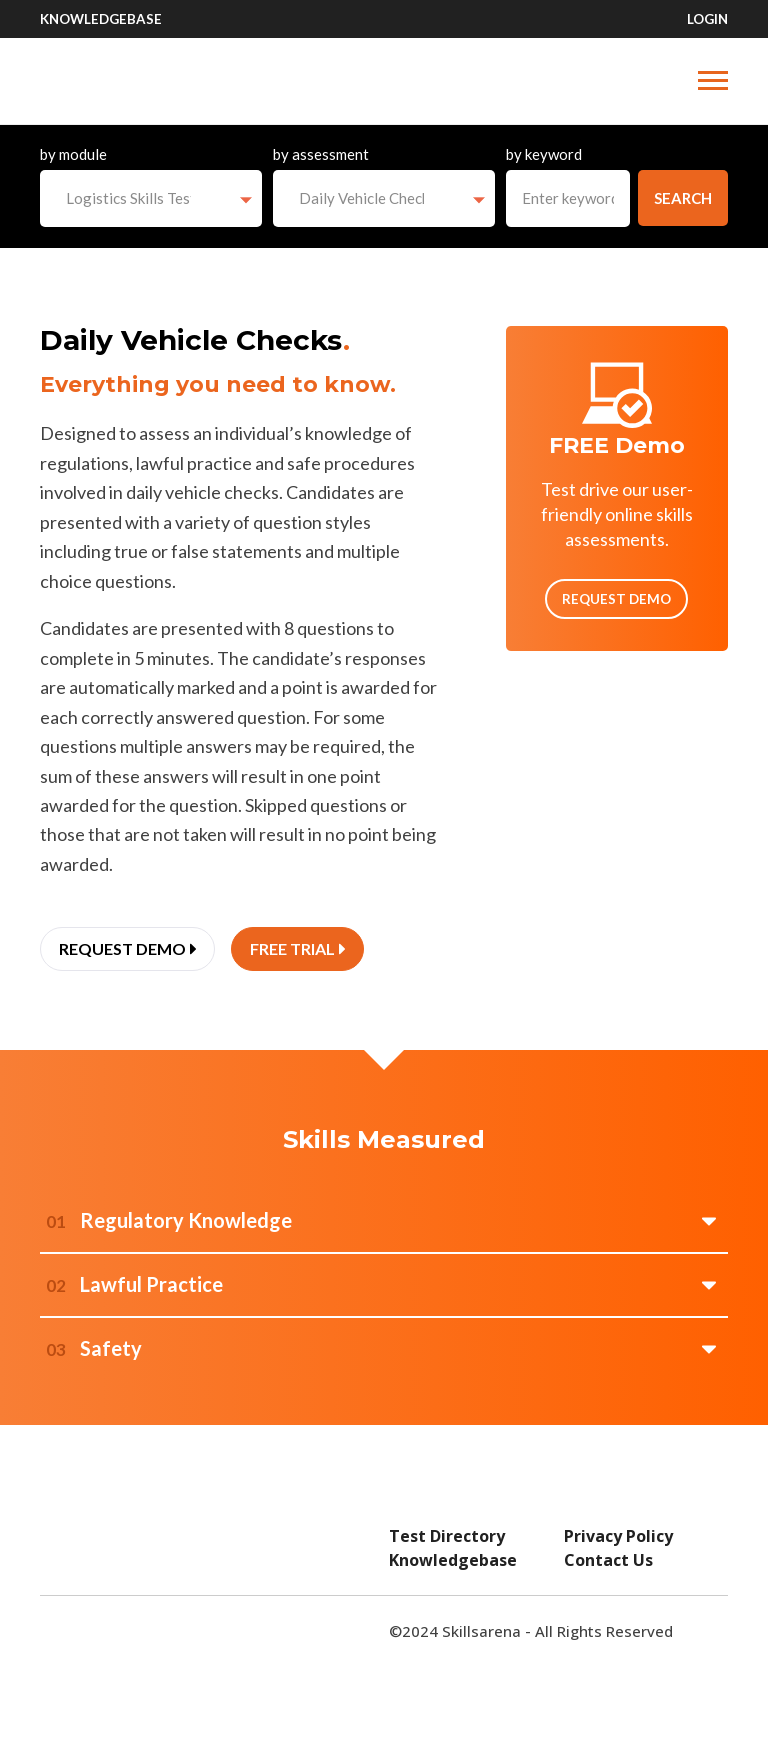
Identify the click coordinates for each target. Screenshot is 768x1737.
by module (73, 154)
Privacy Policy (618, 1536)
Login (707, 19)
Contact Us (608, 1560)
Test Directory (447, 1536)
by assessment (321, 154)
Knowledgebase (101, 19)
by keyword (544, 154)
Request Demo (616, 599)
